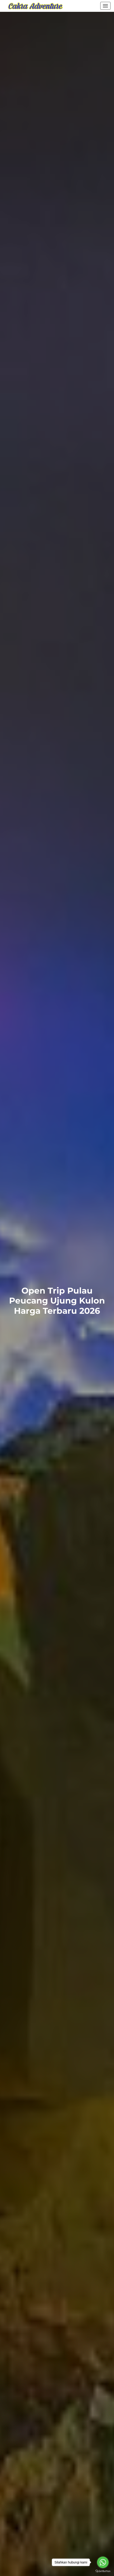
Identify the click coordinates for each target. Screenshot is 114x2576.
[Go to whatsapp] (103, 2562)
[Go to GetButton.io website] (102, 2571)
